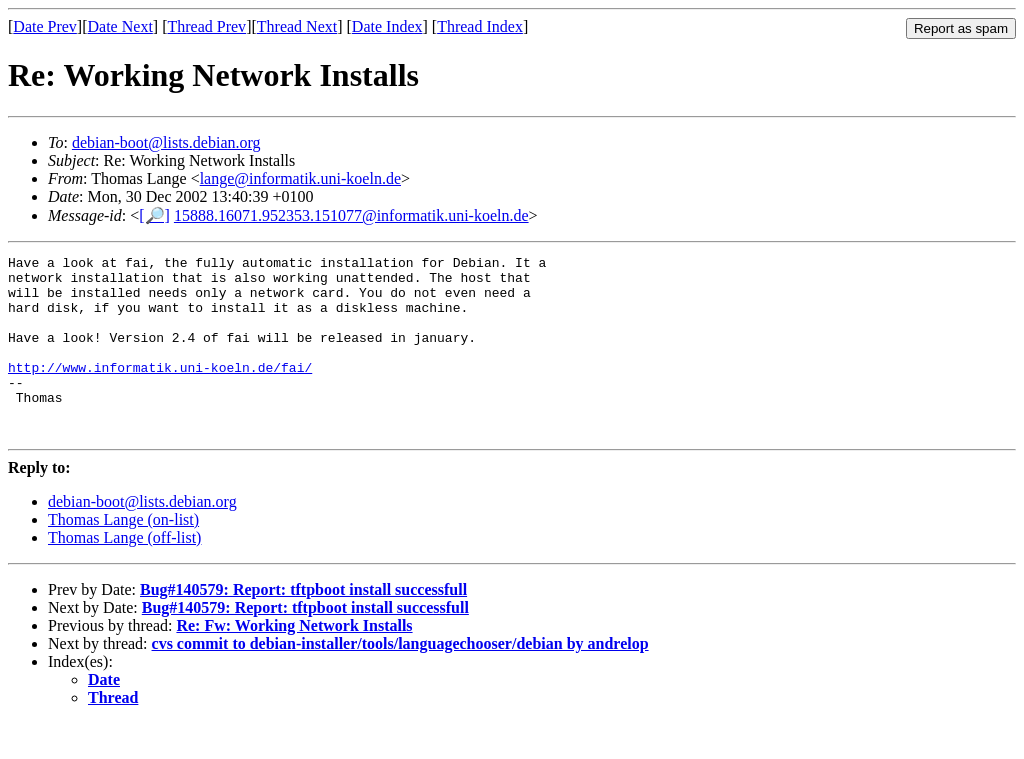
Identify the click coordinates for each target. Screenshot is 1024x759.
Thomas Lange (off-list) (124, 573)
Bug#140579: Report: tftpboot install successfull (303, 625)
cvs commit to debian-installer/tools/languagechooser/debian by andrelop (400, 679)
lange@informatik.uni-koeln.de (300, 178)
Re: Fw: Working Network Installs (294, 661)
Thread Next (297, 26)
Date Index (387, 26)
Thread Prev (206, 26)
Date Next (120, 26)
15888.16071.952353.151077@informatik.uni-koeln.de (351, 215)
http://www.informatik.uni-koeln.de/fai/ (160, 391)
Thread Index (480, 26)
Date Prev (45, 26)
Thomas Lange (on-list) (123, 555)
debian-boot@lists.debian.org (166, 142)
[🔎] (154, 215)
